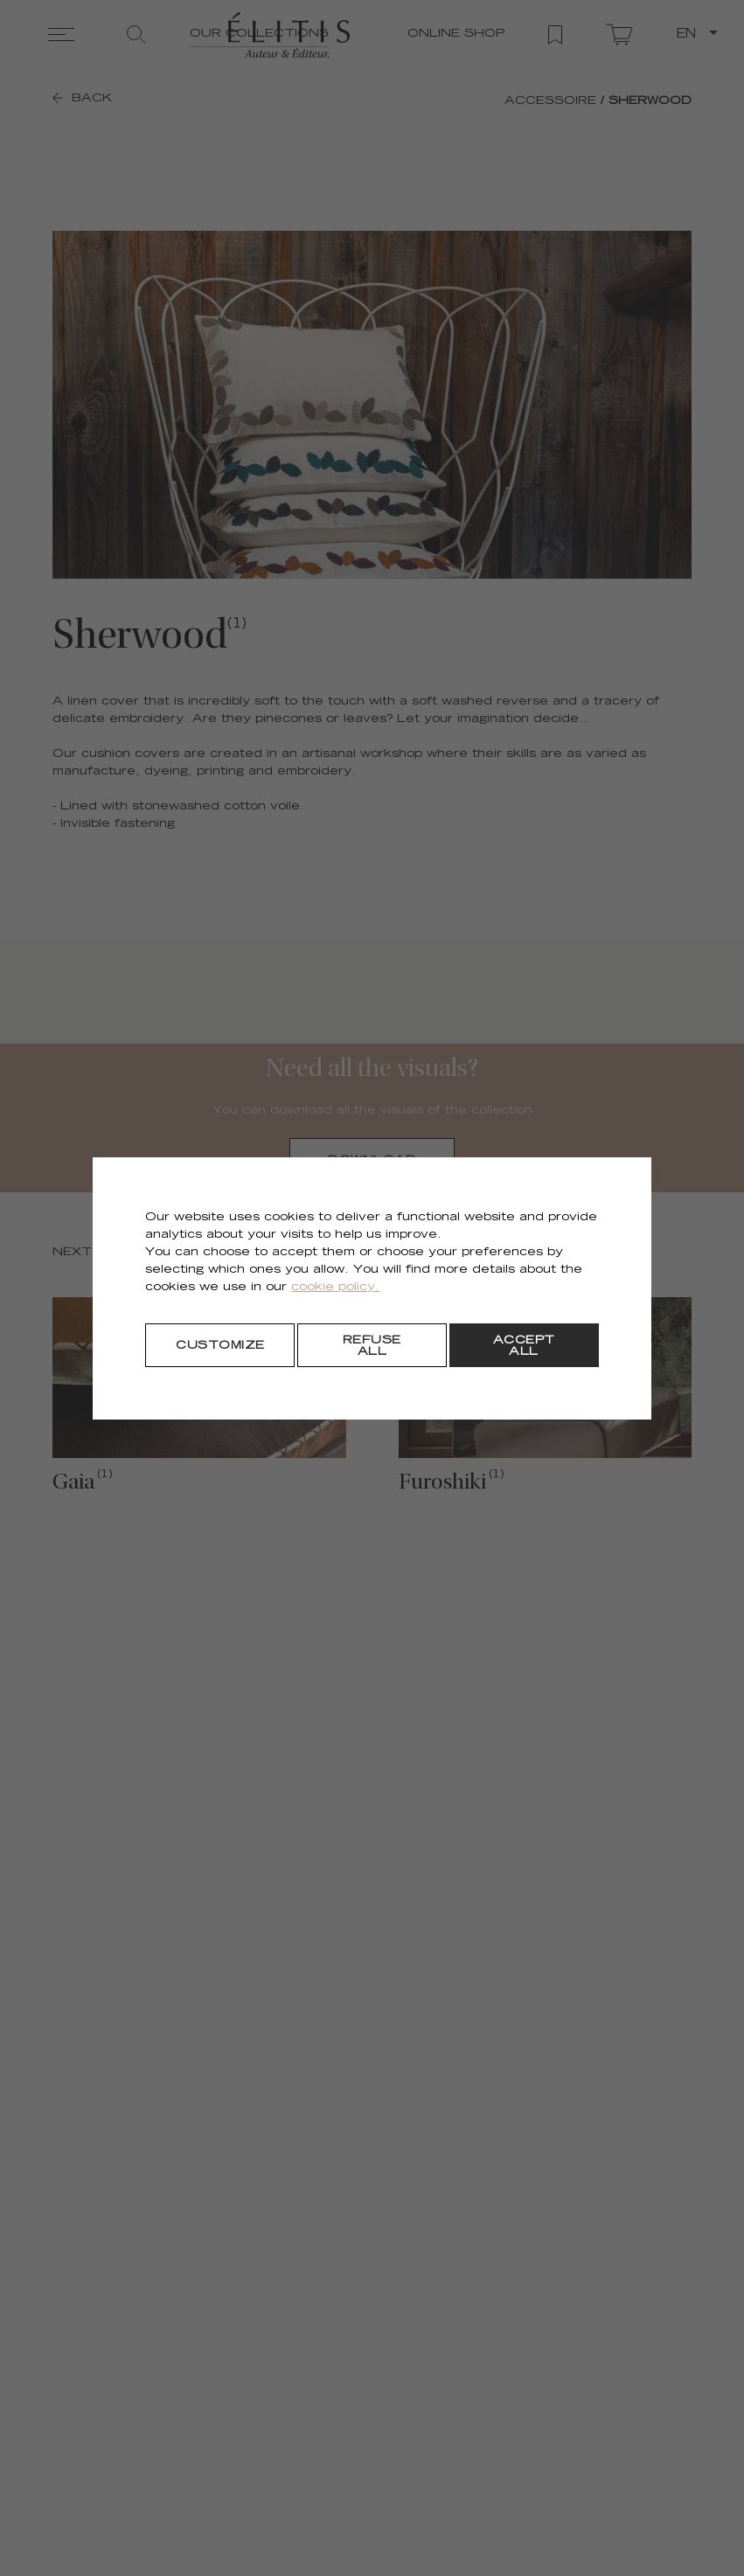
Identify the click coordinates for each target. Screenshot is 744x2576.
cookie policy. (335, 1288)
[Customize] (220, 1345)
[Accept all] (524, 1345)
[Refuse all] (372, 1345)
